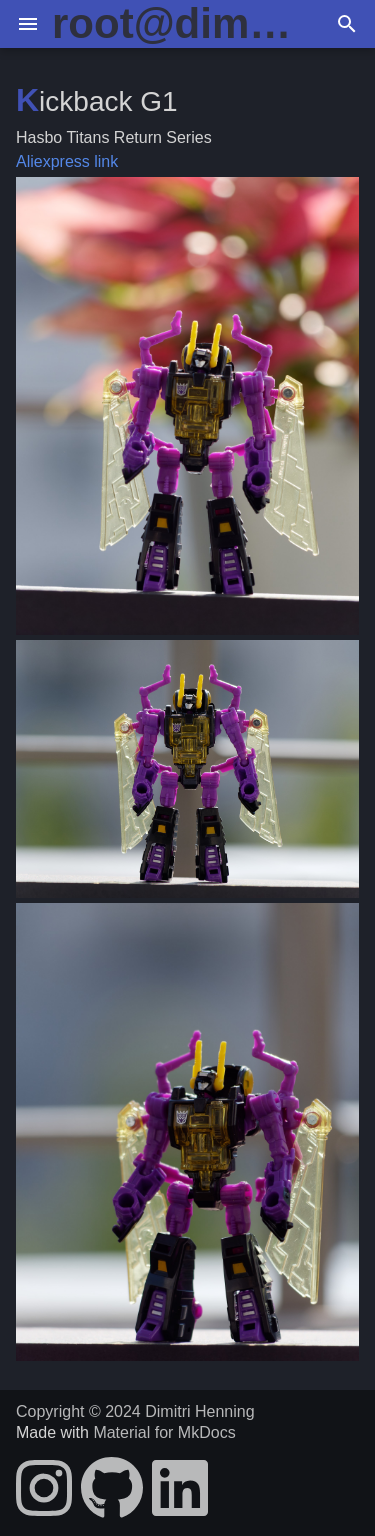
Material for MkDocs (164, 1432)
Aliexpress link (67, 161)
